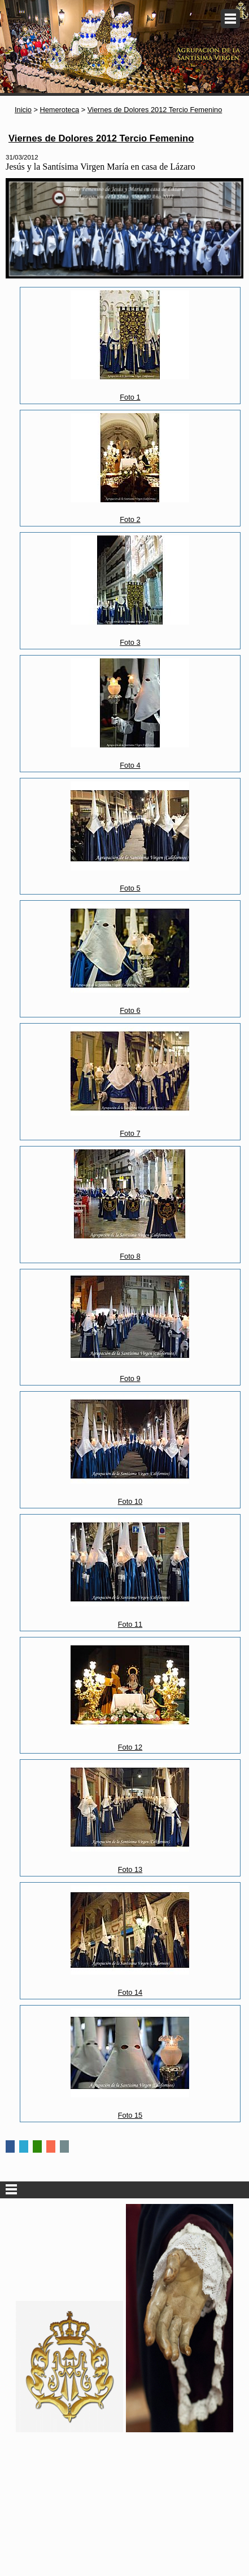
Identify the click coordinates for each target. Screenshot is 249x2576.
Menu (230, 18)
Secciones (124, 2189)
